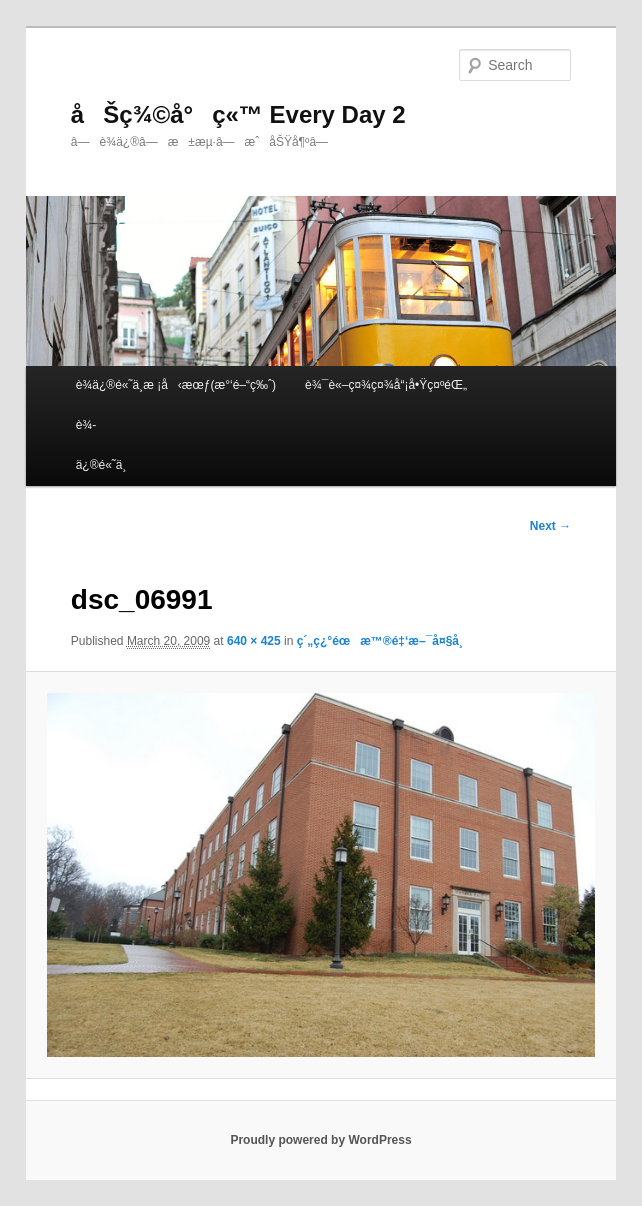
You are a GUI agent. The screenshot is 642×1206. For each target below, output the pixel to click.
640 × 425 (254, 641)
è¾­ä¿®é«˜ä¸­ (101, 445)
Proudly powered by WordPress (320, 1140)
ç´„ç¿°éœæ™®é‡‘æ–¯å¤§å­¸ (380, 641)
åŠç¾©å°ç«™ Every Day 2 (238, 114)
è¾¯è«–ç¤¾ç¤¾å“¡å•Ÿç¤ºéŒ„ (386, 385)
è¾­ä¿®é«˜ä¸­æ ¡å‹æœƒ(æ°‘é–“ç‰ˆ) (176, 385)
